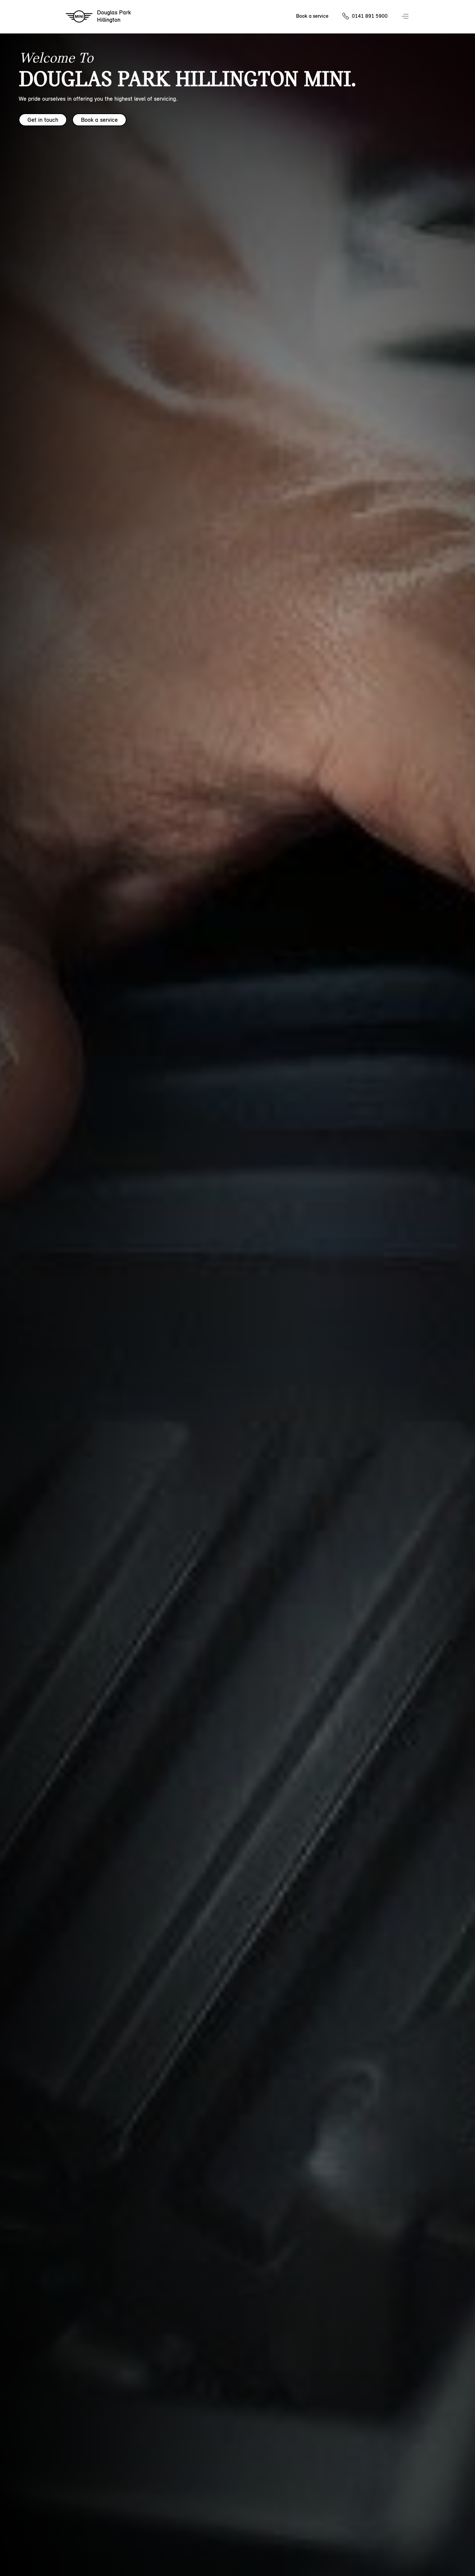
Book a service (99, 119)
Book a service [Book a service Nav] (312, 16)
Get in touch (42, 119)
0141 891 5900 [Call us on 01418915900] (370, 16)
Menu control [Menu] (405, 16)
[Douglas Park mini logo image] (98, 17)
